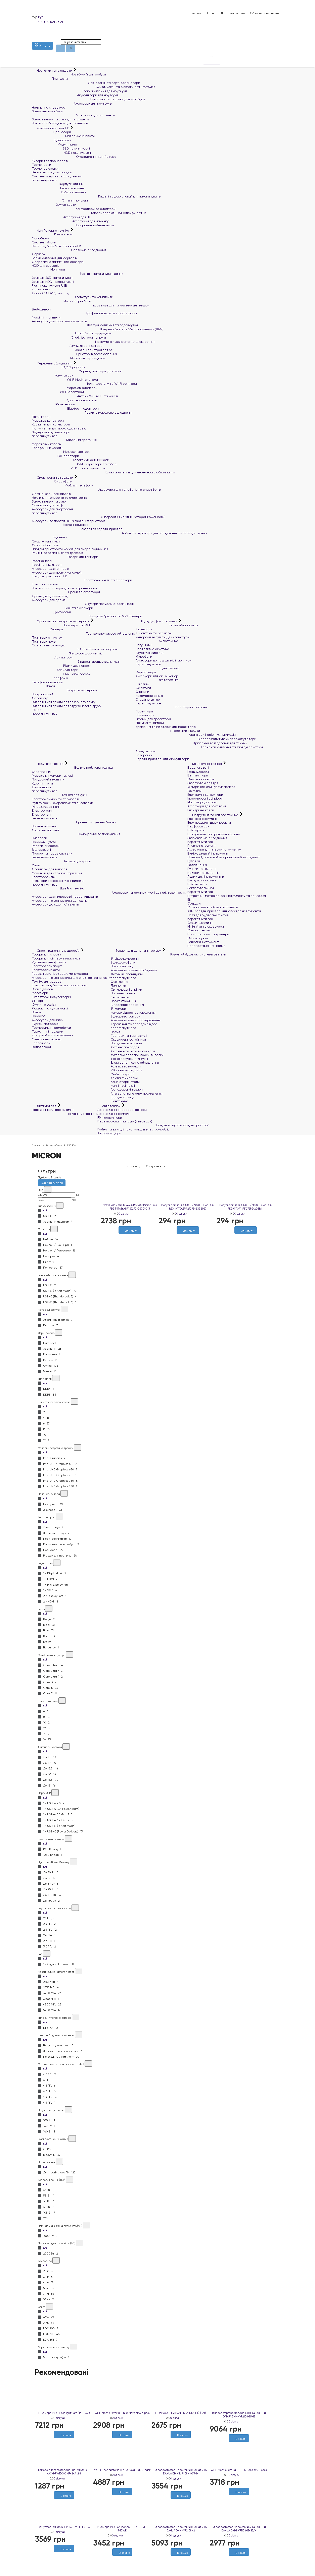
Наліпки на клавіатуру (48, 107)
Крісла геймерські (124, 1078)
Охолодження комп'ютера (74, 157)
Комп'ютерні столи (125, 1082)
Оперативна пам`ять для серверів (57, 262)
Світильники (120, 997)
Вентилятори (197, 775)
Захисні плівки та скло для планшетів (60, 119)
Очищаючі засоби (61, 674)
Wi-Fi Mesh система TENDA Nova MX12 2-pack (122, 2469)
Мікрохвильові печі (45, 807)
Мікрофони (144, 656)
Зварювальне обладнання (207, 838)
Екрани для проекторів (153, 719)
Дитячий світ (44, 1106)
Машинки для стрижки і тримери (57, 873)
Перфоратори (198, 826)
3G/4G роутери (58, 367)
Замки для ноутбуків (47, 111)
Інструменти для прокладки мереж (59, 428)
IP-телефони (53, 404)
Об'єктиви (143, 688)
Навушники (144, 645)
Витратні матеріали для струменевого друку (66, 706)
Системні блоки (44, 242)
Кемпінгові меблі (123, 1086)
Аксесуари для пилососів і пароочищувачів (65, 896)
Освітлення (119, 982)
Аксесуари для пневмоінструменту (214, 849)
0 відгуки (123, 1213)
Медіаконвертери (61, 452)
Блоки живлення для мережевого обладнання (103, 472)
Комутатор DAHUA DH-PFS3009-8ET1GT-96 (64, 2526)
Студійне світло (148, 699)
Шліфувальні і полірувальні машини (213, 834)
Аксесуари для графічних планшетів (59, 321)
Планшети (50, 78)
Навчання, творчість (64, 1114)
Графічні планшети (46, 317)
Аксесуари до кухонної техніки (55, 904)
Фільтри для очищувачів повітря (211, 787)
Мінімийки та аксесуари (205, 926)
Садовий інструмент (203, 942)
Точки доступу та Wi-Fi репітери (84, 384)
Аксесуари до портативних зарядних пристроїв (68, 521)
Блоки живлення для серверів (54, 258)
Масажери (40, 993)
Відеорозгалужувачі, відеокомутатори (196, 739)
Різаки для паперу (61, 665)
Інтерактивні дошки (168, 731)
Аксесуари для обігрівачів (206, 806)
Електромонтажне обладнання (135, 1062)
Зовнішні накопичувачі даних (77, 274)
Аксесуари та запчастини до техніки (60, 900)
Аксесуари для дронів (48, 600)
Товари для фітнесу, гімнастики (56, 958)
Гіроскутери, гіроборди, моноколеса (60, 974)
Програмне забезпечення (73, 225)
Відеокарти (51, 140)
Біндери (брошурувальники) (76, 661)
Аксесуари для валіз (47, 1020)
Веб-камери (41, 309)
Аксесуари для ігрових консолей (57, 572)
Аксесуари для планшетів (73, 115)
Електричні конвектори (205, 795)
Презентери (145, 715)
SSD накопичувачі (61, 148)
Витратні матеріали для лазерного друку (63, 702)
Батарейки (144, 755)
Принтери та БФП (61, 625)
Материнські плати (63, 136)
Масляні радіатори (202, 802)
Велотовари (41, 1047)
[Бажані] (128, 1236)
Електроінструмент (202, 819)
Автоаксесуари (109, 1133)
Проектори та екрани (172, 707)
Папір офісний (42, 694)
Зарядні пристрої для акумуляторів (162, 759)
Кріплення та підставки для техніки (191, 743)
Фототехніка (157, 680)
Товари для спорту (46, 954)
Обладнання (197, 865)
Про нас (211, 13)
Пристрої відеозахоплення (74, 354)
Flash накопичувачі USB (49, 285)
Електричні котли (200, 810)
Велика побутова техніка (72, 767)
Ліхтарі (37, 1001)
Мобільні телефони (62, 485)
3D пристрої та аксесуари (75, 649)
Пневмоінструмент (201, 845)
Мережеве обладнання (52, 363)
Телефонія (50, 678)
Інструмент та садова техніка (213, 815)
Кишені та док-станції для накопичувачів (96, 196)
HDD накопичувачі (61, 153)
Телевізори (144, 629)
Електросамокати (46, 970)
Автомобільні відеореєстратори (122, 1110)
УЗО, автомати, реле (126, 1070)
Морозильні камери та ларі (52, 775)
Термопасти (41, 165)
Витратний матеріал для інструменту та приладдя (226, 896)
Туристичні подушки (47, 1031)
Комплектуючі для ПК (51, 128)
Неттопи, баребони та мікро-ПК (56, 246)
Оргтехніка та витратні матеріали (61, 621)
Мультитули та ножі (46, 1039)
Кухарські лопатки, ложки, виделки (137, 1055)
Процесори (51, 132)
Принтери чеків (43, 641)
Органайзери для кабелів (51, 494)
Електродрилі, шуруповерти (209, 822)
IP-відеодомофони (125, 958)
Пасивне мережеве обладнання (82, 412)
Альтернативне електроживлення (137, 1093)
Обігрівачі (194, 791)
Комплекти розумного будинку (134, 970)
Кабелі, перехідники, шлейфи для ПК (89, 213)
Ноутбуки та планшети (52, 70)
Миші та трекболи (61, 301)
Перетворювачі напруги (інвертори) (124, 1121)
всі (45, 1210)
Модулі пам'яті (55, 144)
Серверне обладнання (69, 250)
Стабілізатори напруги (69, 337)
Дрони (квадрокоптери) (50, 596)
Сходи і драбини (200, 923)
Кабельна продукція (64, 440)
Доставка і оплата (233, 13)
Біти (190, 899)
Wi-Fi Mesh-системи (65, 380)
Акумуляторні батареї (67, 346)
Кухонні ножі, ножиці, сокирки (133, 1051)
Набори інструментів (203, 873)
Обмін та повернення (264, 13)
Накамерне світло (149, 696)
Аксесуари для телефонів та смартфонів (96, 489)
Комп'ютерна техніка (51, 230)
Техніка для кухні (59, 795)
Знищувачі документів (67, 653)
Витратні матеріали (64, 690)
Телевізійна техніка (167, 625)
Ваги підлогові (42, 989)
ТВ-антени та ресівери (154, 633)
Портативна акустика (152, 649)
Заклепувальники (200, 888)
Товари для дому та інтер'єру (136, 950)
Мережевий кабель (46, 444)
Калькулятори (55, 670)
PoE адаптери (55, 456)
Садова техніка (199, 930)
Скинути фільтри (52, 1182)
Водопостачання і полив (206, 946)
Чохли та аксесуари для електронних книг (64, 588)
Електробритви (43, 877)
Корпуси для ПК (57, 184)
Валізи (36, 1012)
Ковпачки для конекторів (51, 424)
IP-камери (118, 1008)
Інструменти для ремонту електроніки (93, 342)
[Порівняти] (132, 1236)
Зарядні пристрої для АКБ (73, 350)
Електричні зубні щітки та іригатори (59, 985)
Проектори (144, 711)
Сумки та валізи (44, 1004)
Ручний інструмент (201, 869)
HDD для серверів (45, 266)
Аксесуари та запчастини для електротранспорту (71, 978)
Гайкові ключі (197, 884)
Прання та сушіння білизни (74, 822)
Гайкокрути (196, 830)
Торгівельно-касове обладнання (84, 633)
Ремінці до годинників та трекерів (57, 553)
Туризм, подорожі (45, 1024)
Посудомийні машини (48, 779)
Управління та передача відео (134, 1024)
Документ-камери (150, 723)
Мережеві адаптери (64, 388)
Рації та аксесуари (62, 608)
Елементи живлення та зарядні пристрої (199, 747)
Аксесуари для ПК (61, 217)
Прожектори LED (123, 1001)
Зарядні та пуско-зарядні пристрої (152, 1125)
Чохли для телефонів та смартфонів (59, 498)
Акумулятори (145, 751)
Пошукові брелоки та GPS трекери (87, 616)
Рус (40, 17)
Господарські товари (127, 1089)
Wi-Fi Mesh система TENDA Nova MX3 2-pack (122, 2412)
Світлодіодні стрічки (126, 989)
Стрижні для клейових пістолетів (212, 907)
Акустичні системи (150, 653)
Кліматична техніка (205, 764)
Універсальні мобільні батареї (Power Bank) (98, 517)
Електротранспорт (47, 966)
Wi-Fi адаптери (58, 392)
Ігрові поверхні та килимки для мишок (90, 305)
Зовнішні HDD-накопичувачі (53, 282)
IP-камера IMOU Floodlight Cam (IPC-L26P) (64, 2412)
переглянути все (44, 180)
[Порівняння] (201, 39)
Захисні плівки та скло (49, 501)
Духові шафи (41, 787)
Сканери (47, 629)
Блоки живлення (58, 188)
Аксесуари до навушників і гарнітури (163, 660)
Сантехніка (119, 1101)
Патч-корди (41, 417)
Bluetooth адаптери (65, 408)
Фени (36, 865)
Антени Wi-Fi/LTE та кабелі (75, 396)
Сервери (39, 254)
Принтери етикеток (47, 637)
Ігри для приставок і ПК (49, 576)
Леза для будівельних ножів (207, 915)
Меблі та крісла (123, 1074)
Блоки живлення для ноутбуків (79, 91)
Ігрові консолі (42, 561)
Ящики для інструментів (205, 876)
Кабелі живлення (59, 192)
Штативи (142, 684)
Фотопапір (40, 698)
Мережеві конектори (48, 420)
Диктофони (51, 612)
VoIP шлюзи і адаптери (68, 468)
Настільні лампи (123, 993)
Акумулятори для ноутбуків (75, 95)
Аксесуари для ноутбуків (71, 103)
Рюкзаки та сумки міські (50, 1008)
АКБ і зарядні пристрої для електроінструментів (224, 911)
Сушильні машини (45, 830)
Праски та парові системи (52, 853)
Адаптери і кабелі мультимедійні (187, 735)
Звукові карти (54, 205)
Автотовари (109, 1106)
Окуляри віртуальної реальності (83, 604)
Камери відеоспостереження (133, 1012)
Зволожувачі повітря (202, 783)
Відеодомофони (123, 962)
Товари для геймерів (65, 557)
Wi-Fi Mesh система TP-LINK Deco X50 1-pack (239, 2469)
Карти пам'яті (42, 289)
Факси (43, 686)
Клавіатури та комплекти (72, 297)
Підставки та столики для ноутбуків (88, 99)
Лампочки (118, 985)
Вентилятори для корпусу (52, 172)
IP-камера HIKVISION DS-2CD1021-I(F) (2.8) (180, 2412)
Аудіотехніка (157, 641)
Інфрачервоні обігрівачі (205, 798)
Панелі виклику (122, 966)
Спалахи (142, 692)
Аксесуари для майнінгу (70, 221)
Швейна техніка (58, 888)
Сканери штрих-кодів (48, 645)
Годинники (49, 537)
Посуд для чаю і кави (126, 1043)
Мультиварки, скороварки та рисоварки (62, 803)
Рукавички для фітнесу (49, 962)
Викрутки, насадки (201, 880)
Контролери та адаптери (74, 209)
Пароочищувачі (44, 842)
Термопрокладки (45, 168)
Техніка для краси (61, 861)
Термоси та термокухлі (129, 1036)
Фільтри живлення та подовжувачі (85, 325)
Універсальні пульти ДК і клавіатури (162, 637)
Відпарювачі (41, 850)
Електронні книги (45, 584)
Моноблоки (40, 238)
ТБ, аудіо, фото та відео (157, 621)
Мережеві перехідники (68, 358)
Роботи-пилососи (45, 846)
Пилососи (39, 838)
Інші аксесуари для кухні (129, 1059)
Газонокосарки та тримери (208, 934)
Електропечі (41, 814)
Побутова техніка (48, 764)
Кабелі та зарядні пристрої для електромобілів (133, 1129)
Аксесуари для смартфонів (52, 509)
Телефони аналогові (47, 682)
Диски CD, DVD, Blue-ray (50, 293)
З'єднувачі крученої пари (51, 432)
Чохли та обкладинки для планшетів (60, 123)
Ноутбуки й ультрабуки (69, 74)
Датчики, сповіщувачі (127, 974)
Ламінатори (52, 657)
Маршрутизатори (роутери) (77, 371)
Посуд (115, 1032)
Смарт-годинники (46, 541)
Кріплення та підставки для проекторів (165, 727)
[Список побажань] (201, 34)
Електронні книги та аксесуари (82, 580)
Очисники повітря (201, 779)
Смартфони (52, 481)
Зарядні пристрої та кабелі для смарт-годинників (70, 549)
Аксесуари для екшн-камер (157, 676)
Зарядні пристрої (60, 525)
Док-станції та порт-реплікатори (86, 83)
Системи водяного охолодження (57, 176)
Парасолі (39, 1016)
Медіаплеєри (146, 672)
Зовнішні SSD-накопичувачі (52, 278)
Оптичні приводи (60, 200)
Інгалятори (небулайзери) (51, 997)
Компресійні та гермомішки (52, 1035)
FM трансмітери (109, 1117)
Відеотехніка (157, 668)
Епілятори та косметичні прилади (58, 881)
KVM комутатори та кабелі (74, 464)
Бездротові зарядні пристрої (77, 529)
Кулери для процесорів (50, 161)
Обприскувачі (197, 938)
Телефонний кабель (47, 448)
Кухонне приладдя (125, 1047)
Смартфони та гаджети (53, 477)
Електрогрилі (42, 810)
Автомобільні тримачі (113, 1114)
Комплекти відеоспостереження (136, 1020)
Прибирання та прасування (76, 834)
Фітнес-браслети (45, 545)
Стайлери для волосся (49, 869)
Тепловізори (41, 1043)
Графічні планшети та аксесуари (84, 313)
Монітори (48, 269)
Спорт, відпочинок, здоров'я (56, 950)
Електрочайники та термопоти (56, 799)
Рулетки (193, 861)
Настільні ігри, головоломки (53, 1110)
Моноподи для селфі (47, 505)
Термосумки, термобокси (51, 1028)
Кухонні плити (42, 783)
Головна (196, 13)
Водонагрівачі (198, 767)
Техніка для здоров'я (47, 981)
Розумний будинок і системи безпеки (168, 954)
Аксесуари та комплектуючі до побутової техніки (109, 892)
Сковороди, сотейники (128, 1039)
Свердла (194, 903)
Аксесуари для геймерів (50, 569)
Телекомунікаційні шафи (70, 460)
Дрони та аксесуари (66, 592)
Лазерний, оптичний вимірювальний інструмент (223, 857)
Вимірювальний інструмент (208, 853)
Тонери (37, 710)
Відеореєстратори (125, 1016)
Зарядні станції (122, 1097)
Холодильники (42, 772)
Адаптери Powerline (64, 400)
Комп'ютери (52, 234)
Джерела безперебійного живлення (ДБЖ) (97, 329)
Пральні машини (44, 826)
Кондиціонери (198, 771)
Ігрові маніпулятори (46, 565)
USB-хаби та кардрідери (71, 333)
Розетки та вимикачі (126, 1066)
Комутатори (52, 375)
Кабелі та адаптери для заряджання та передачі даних (119, 533)
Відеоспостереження (127, 1005)
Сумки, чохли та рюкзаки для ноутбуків (93, 87)
